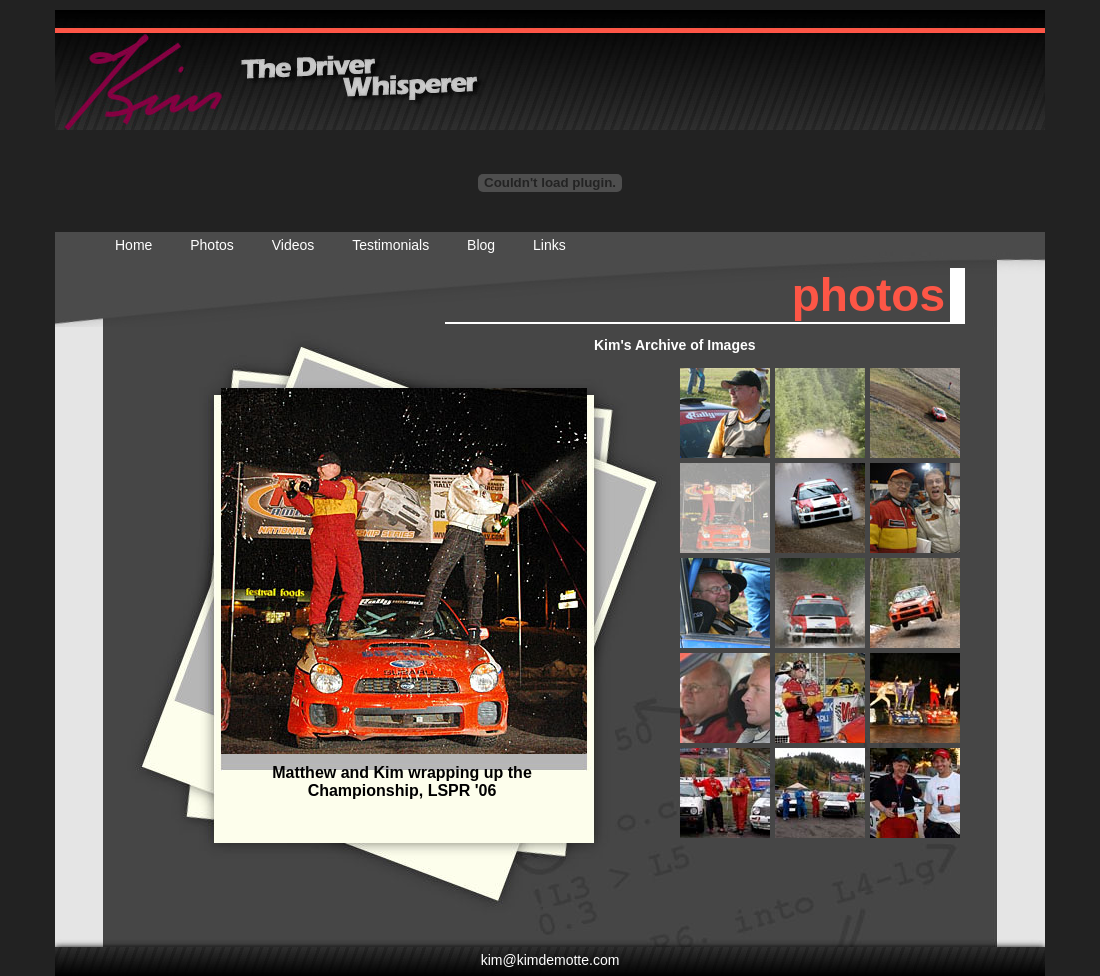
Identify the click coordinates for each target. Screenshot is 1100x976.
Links (549, 245)
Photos (212, 245)
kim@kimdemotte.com (550, 960)
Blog (481, 245)
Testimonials (390, 245)
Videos (293, 245)
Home (133, 245)
